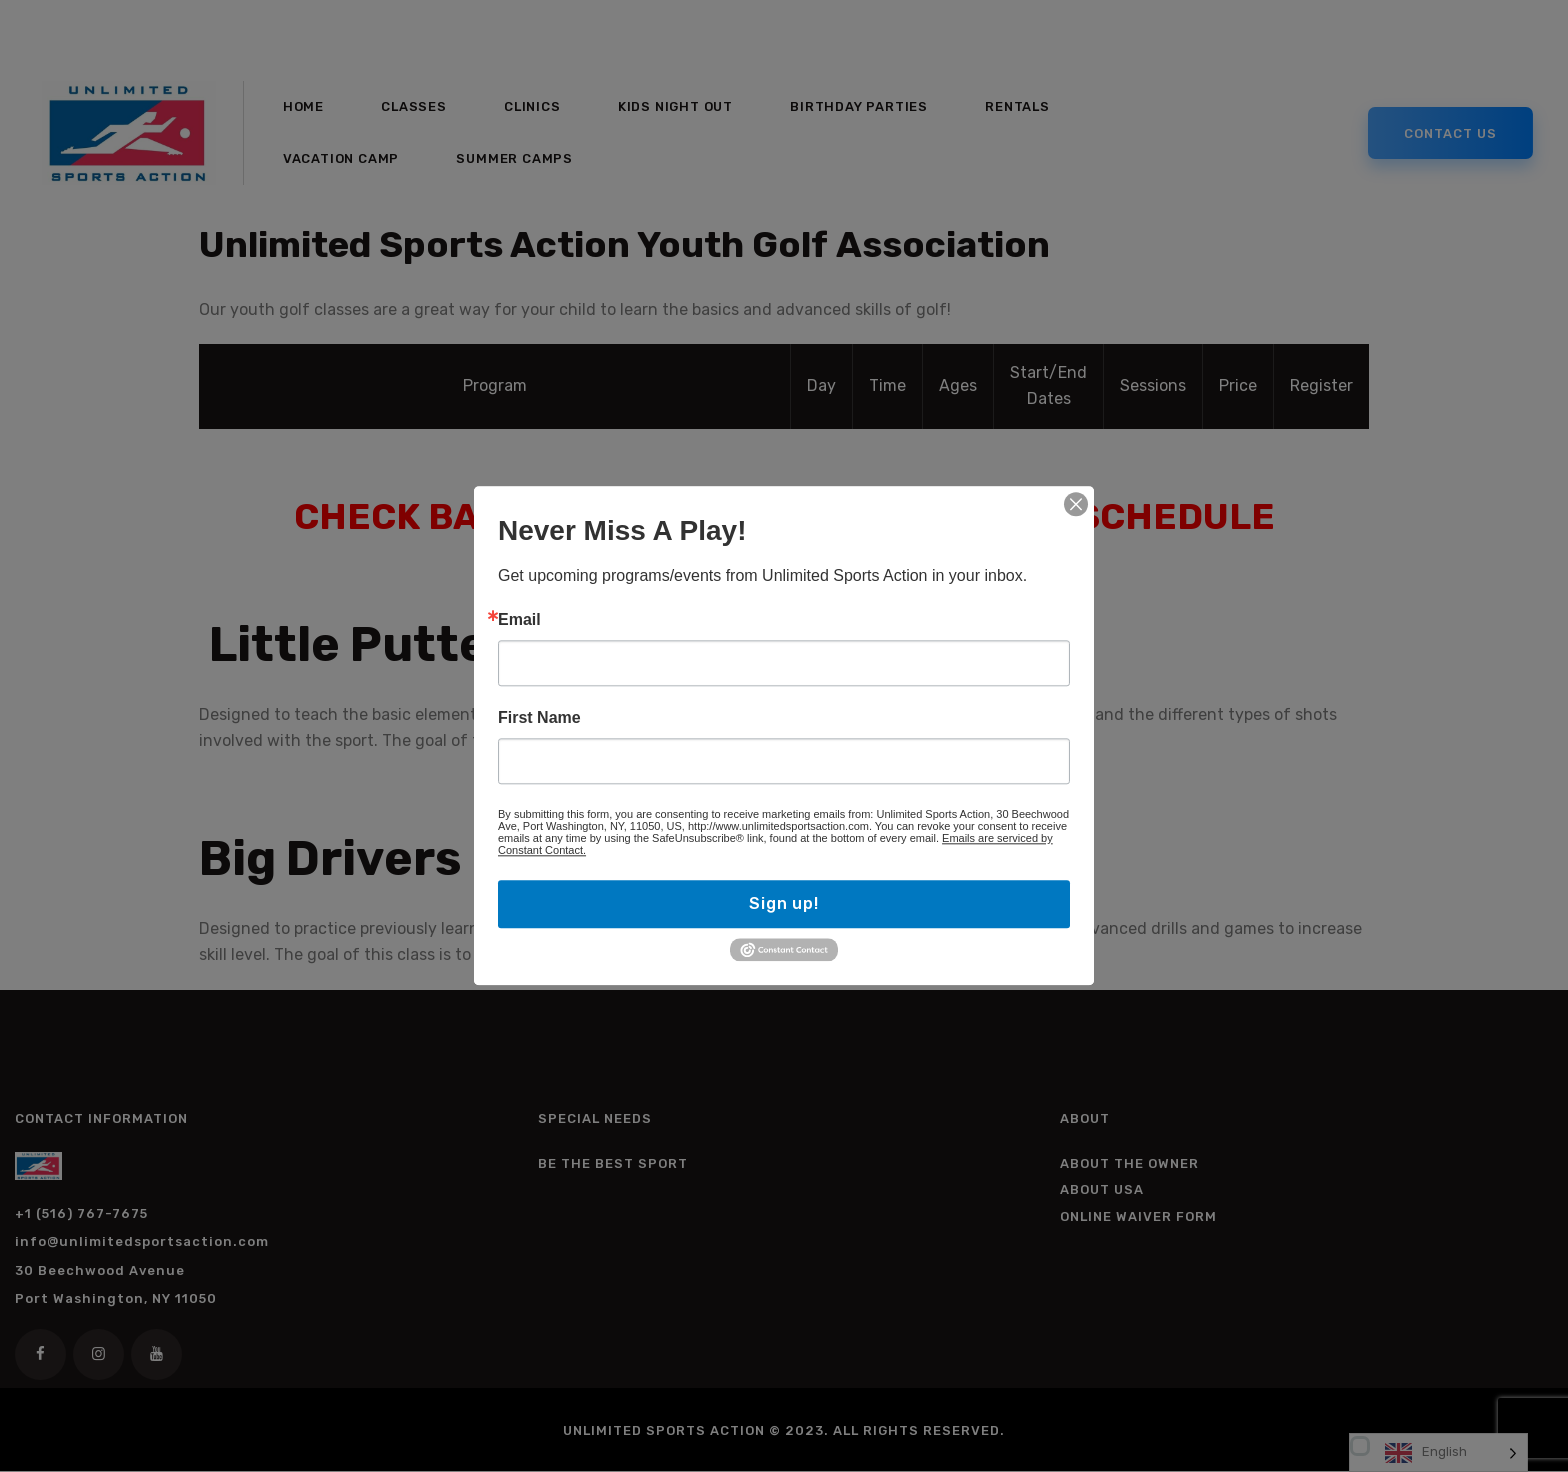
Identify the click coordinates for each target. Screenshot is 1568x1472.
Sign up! (784, 903)
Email (519, 620)
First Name (539, 718)
